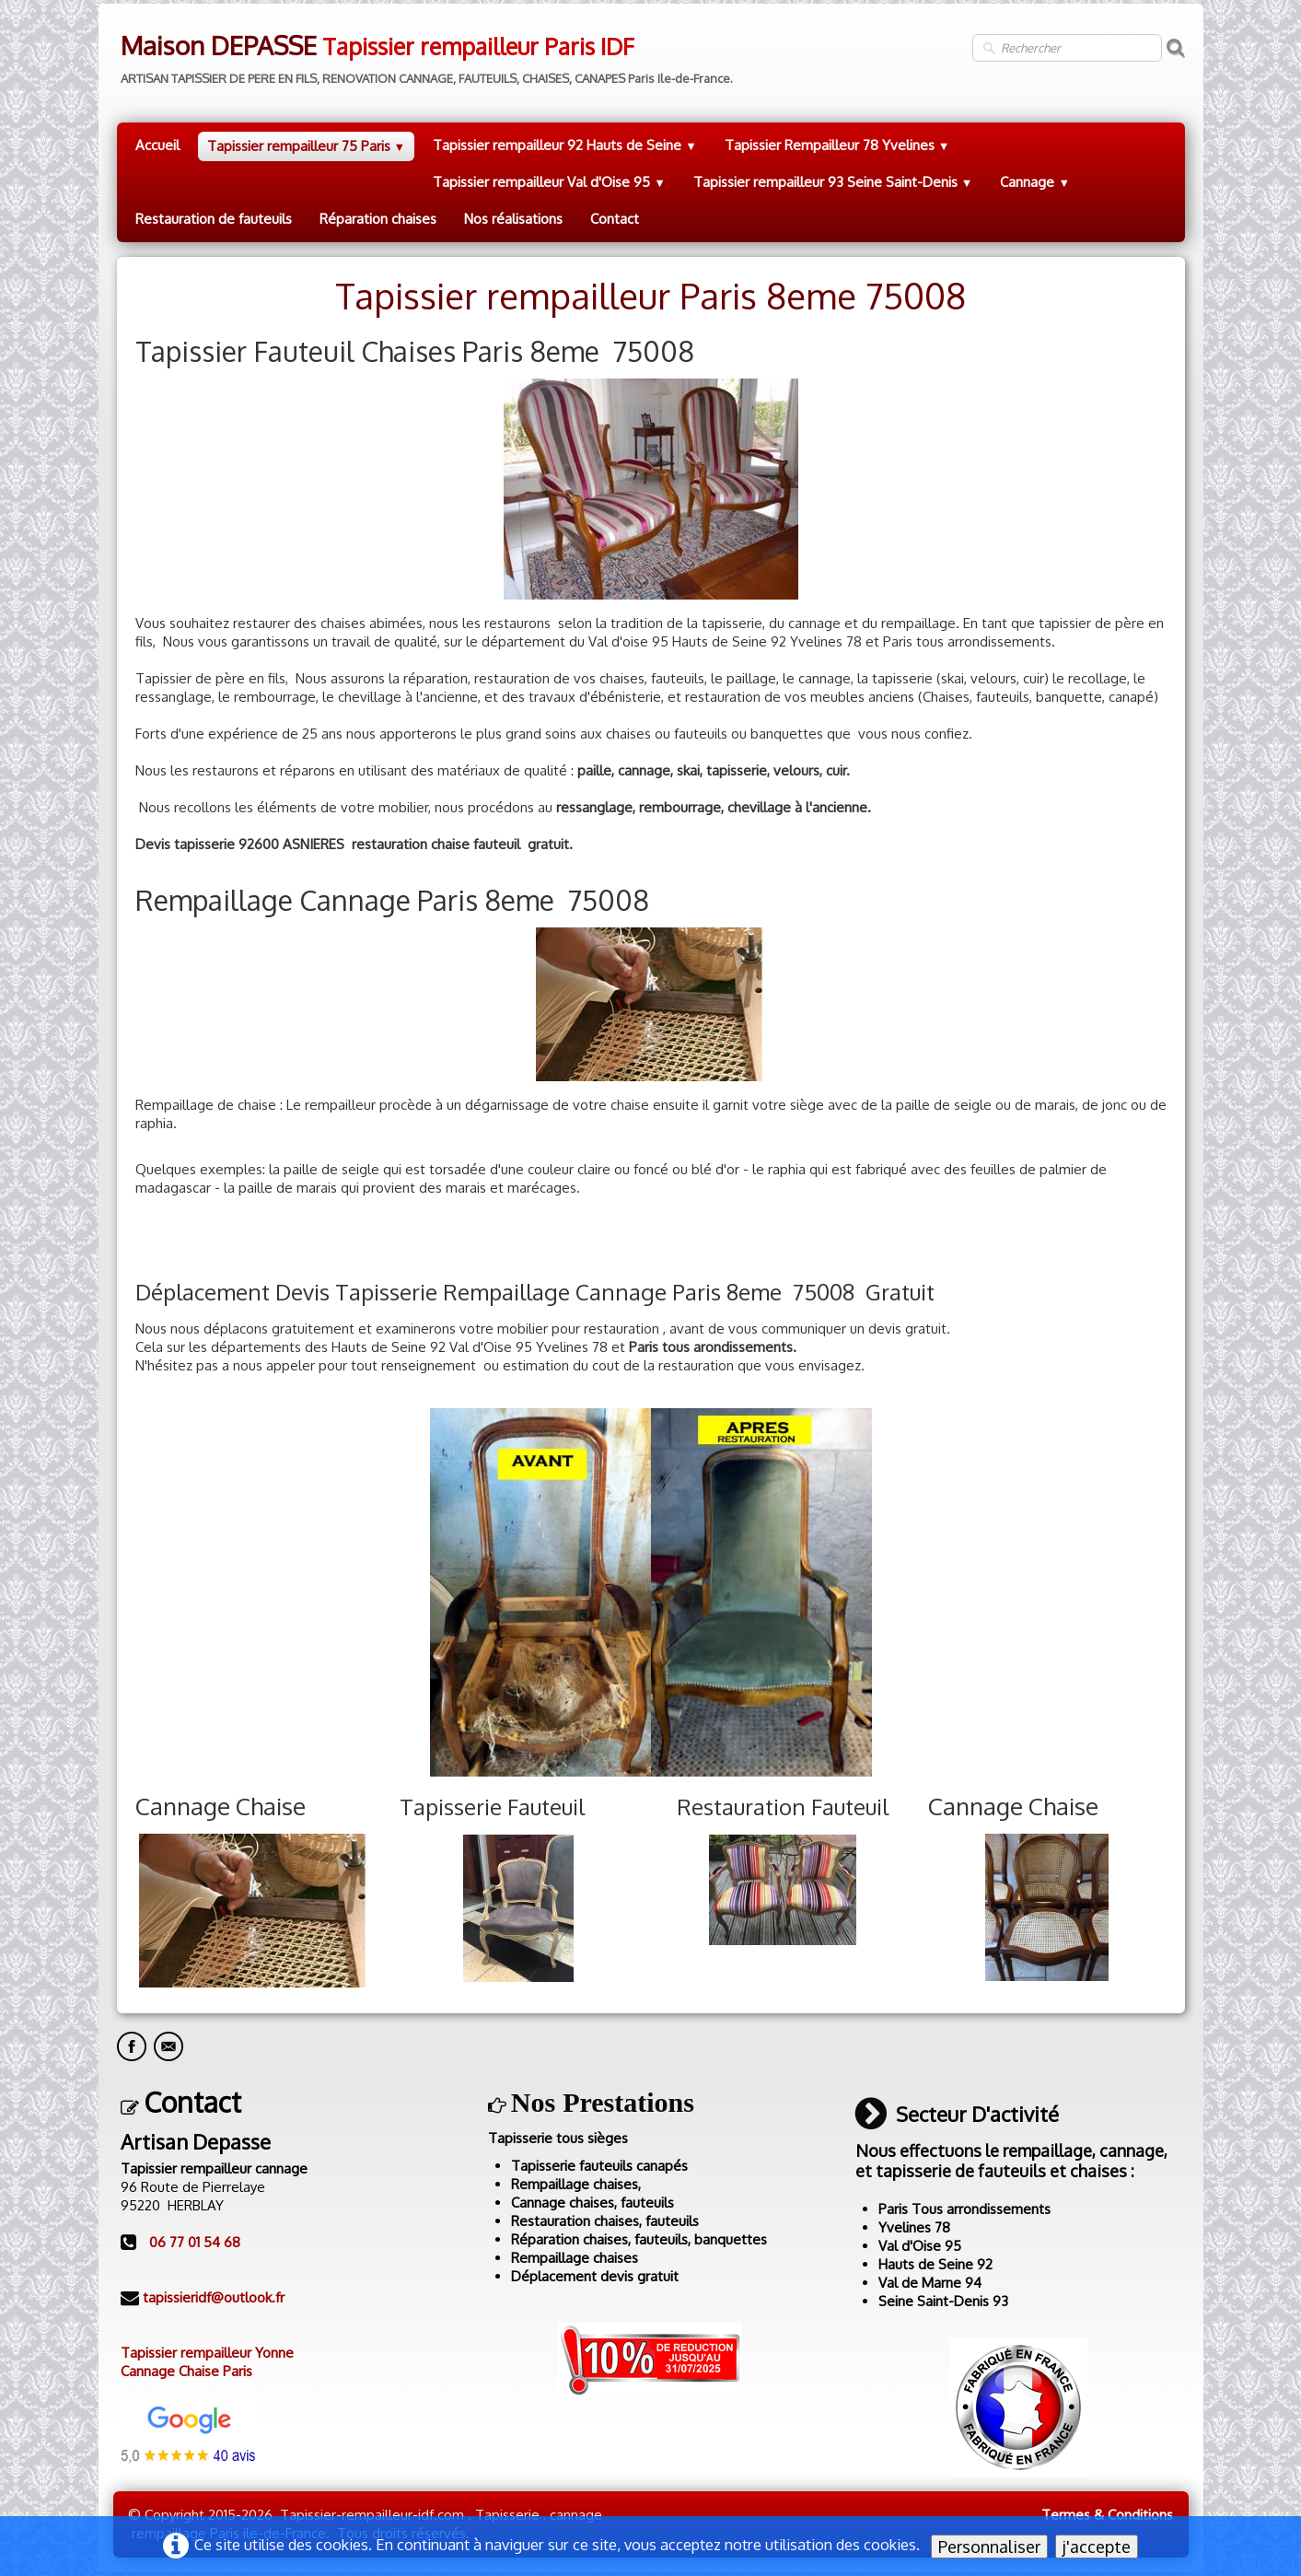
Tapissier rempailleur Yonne (207, 2352)
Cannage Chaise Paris (186, 2371)
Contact (614, 218)
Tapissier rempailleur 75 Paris (306, 146)
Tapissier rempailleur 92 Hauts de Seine (565, 145)
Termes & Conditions (1107, 2515)
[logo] (425, 52)
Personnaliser (989, 2546)
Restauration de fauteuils (213, 218)
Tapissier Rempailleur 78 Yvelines (837, 145)
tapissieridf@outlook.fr (214, 2297)
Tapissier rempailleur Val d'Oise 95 (549, 182)
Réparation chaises (377, 218)
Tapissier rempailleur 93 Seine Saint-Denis (833, 182)
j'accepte (1097, 2546)
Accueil (157, 145)
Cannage (1035, 182)
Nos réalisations (513, 218)
